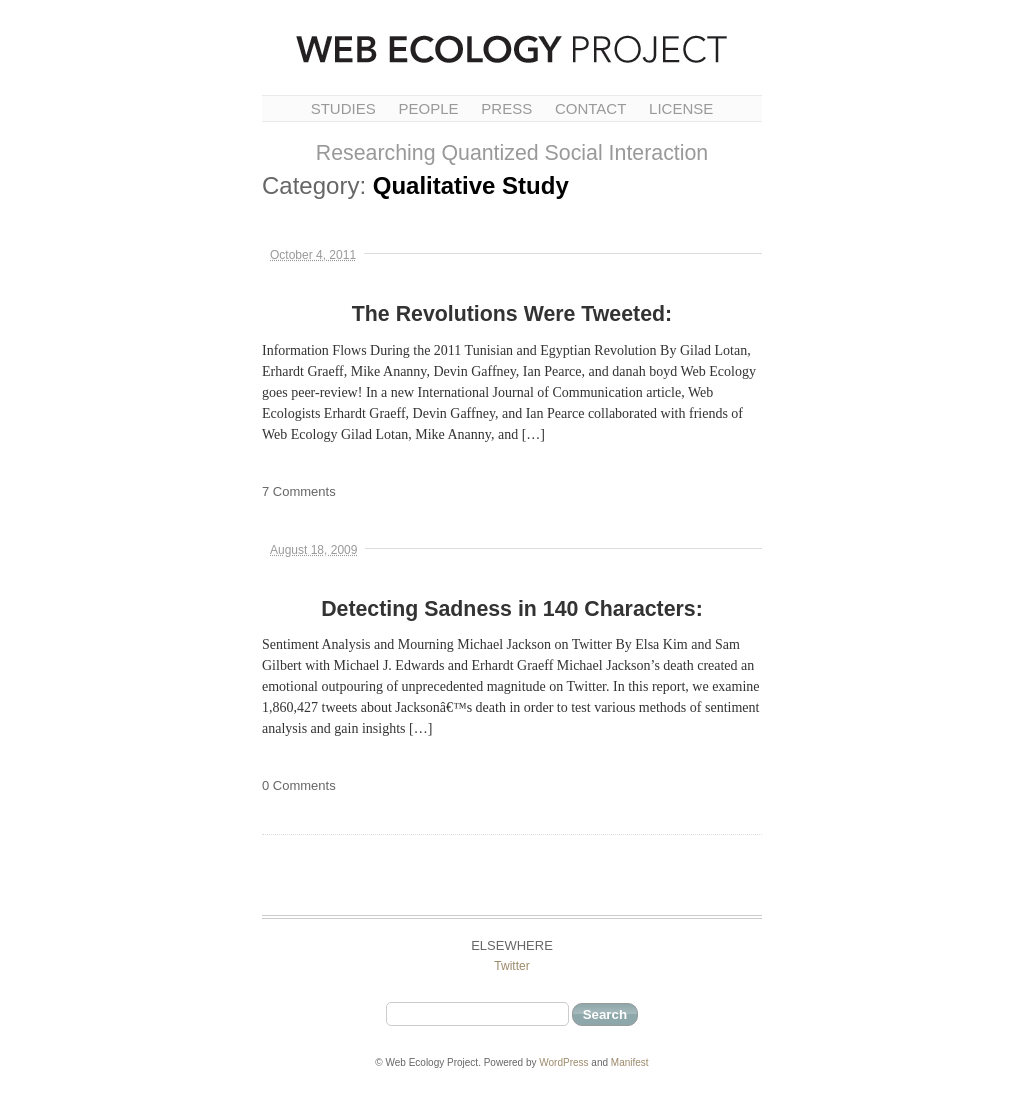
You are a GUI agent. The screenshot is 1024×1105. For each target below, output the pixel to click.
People (428, 108)
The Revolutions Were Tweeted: (512, 314)
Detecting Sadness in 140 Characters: (512, 609)
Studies (343, 108)
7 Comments (299, 491)
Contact (590, 108)
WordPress (563, 1062)
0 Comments (299, 785)
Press (506, 108)
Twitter (511, 966)
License (681, 108)
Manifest (630, 1062)
